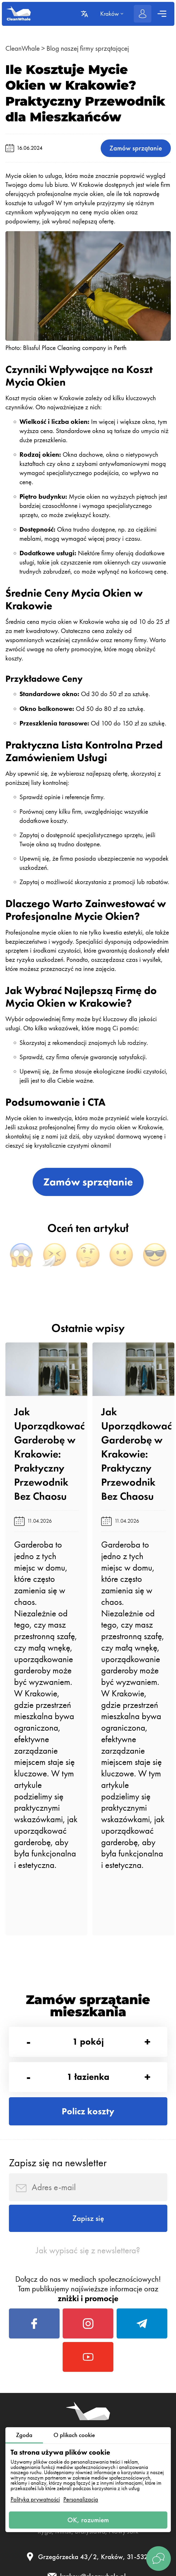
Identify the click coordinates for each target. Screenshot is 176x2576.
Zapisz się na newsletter (58, 2162)
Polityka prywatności (35, 2499)
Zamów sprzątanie (135, 148)
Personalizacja (80, 2499)
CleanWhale (22, 48)
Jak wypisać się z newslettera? (88, 2250)
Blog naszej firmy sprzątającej (87, 48)
